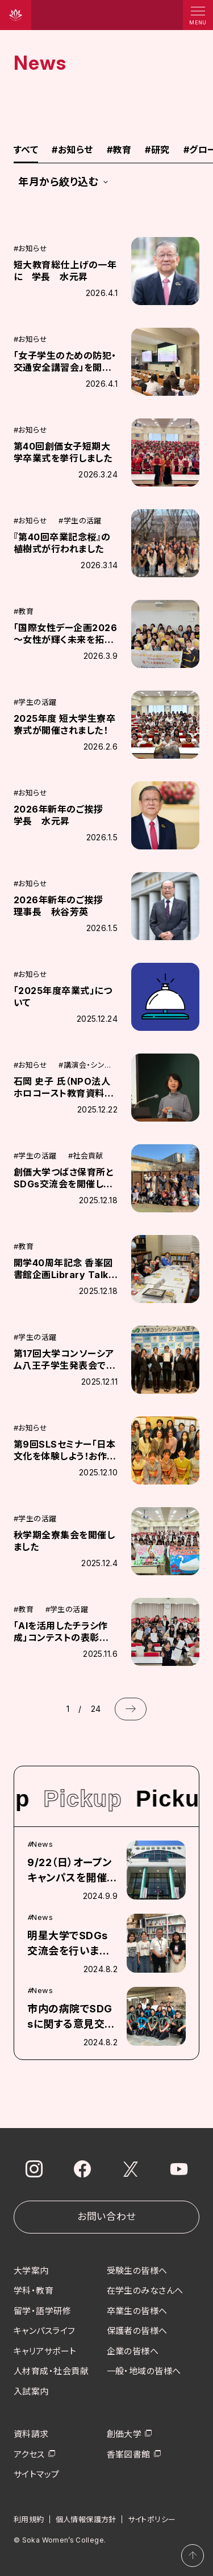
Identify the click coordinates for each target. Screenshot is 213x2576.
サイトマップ (37, 2474)
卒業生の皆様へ (137, 2311)
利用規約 (29, 2519)
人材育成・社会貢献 (51, 2371)
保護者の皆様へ (137, 2330)
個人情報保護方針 (86, 2519)
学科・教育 (33, 2290)
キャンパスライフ (45, 2330)
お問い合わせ (106, 2216)
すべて (26, 150)
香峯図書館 (129, 2454)
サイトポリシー (152, 2519)
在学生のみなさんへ (145, 2290)
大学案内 (31, 2270)
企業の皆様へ (133, 2351)
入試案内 (31, 2391)
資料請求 (31, 2434)
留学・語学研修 (42, 2311)
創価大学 (124, 2434)
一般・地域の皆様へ (144, 2371)
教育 (119, 150)
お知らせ (72, 150)
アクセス (29, 2454)
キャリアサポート (45, 2351)
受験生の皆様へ (137, 2270)
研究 (157, 150)
